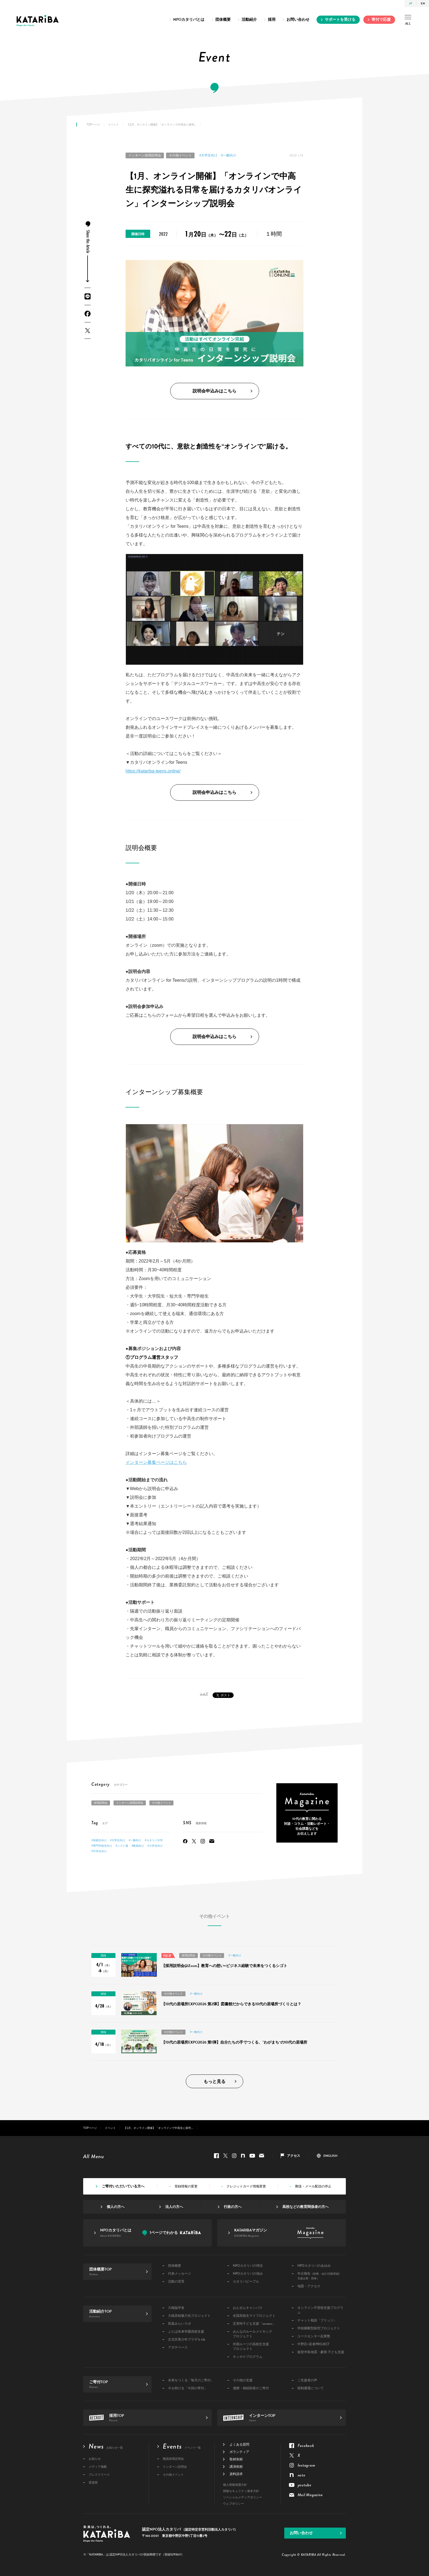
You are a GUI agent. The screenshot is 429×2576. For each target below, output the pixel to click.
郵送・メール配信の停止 (313, 2186)
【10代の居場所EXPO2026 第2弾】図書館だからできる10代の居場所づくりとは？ (231, 2004)
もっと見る (214, 2081)
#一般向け (228, 155)
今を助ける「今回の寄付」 (187, 2388)
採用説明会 (101, 1802)
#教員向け (138, 1845)
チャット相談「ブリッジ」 (317, 2320)
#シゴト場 (121, 1845)
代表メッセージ (179, 2273)
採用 (272, 19)
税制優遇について (310, 2388)
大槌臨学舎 (176, 2308)
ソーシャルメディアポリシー (242, 2497)
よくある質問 (239, 2444)
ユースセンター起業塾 (313, 2336)
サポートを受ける (340, 19)
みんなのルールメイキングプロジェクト (252, 2334)
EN (423, 3)
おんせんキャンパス (247, 2308)
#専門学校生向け (101, 1845)
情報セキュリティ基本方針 (241, 2491)
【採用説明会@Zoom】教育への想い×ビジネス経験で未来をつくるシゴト (224, 1966)
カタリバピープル (246, 2281)
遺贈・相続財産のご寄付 (251, 2388)
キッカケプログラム (247, 2356)
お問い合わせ (297, 19)
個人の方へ (115, 2207)
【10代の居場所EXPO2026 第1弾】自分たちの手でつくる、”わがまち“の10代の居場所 (234, 2042)
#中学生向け (99, 1851)
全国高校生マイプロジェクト (254, 2315)
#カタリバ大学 (154, 1840)
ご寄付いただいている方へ (123, 2186)
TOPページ (93, 124)
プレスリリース (99, 2474)
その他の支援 (243, 2380)
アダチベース (178, 2347)
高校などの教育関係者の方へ (305, 2207)
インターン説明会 (175, 2466)
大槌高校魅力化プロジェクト (189, 2315)
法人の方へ (174, 2207)
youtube (252, 2155)
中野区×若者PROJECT (313, 2344)
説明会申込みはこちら (214, 391)
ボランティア (239, 2451)
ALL (408, 20)
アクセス (293, 2155)
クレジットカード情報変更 (246, 2186)
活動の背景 (176, 2281)
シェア (204, 1693)
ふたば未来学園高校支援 (186, 2331)
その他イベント (180, 155)
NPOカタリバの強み (248, 2273)
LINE (88, 296)
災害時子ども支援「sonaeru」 (254, 2323)
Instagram (203, 1841)
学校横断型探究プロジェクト (318, 2328)
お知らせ (95, 2458)
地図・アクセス (308, 2286)
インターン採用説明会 (144, 155)
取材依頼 (236, 2459)
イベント (113, 124)
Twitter (87, 330)
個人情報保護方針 (235, 2484)
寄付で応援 (381, 19)
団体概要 (223, 19)
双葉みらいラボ (179, 2323)
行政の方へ (233, 2207)
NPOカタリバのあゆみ (314, 2265)
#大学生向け (208, 155)
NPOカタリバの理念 (248, 2265)
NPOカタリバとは (188, 19)
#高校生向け (99, 1840)
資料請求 (236, 2474)
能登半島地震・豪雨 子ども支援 (320, 2352)
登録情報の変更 (186, 2186)
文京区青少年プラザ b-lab (186, 2339)
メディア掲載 (98, 2466)
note (242, 2155)
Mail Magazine (211, 1841)
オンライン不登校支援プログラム (320, 2310)
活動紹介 (249, 19)
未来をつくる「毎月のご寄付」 (191, 2380)
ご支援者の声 (307, 2380)
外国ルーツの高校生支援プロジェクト (251, 2346)
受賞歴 (93, 2482)
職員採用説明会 (173, 2458)
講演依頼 (236, 2466)
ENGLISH (330, 2155)
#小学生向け (155, 1845)
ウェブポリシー (233, 2503)
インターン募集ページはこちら (156, 1462)
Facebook (88, 314)
